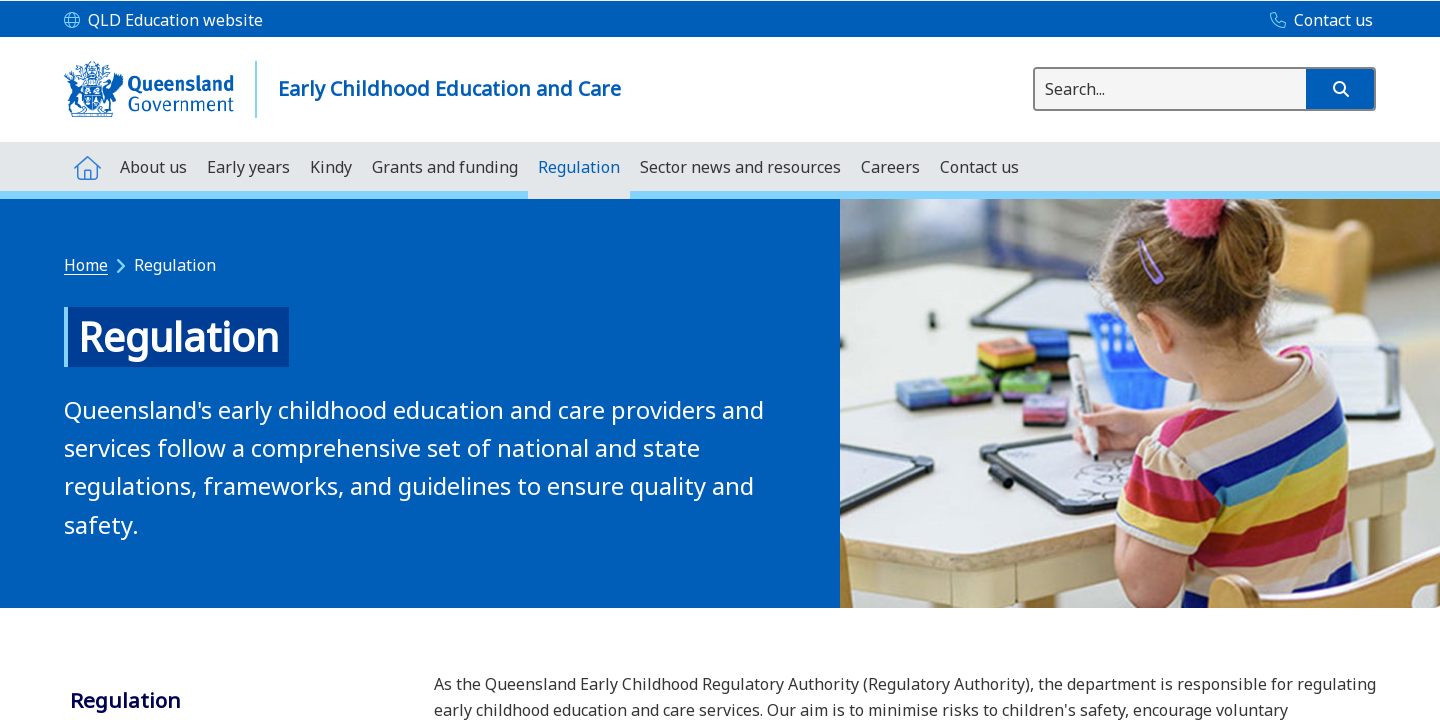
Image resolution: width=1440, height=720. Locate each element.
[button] (1340, 89)
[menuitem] (87, 166)
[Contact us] (1316, 21)
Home (86, 265)
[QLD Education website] (163, 21)
